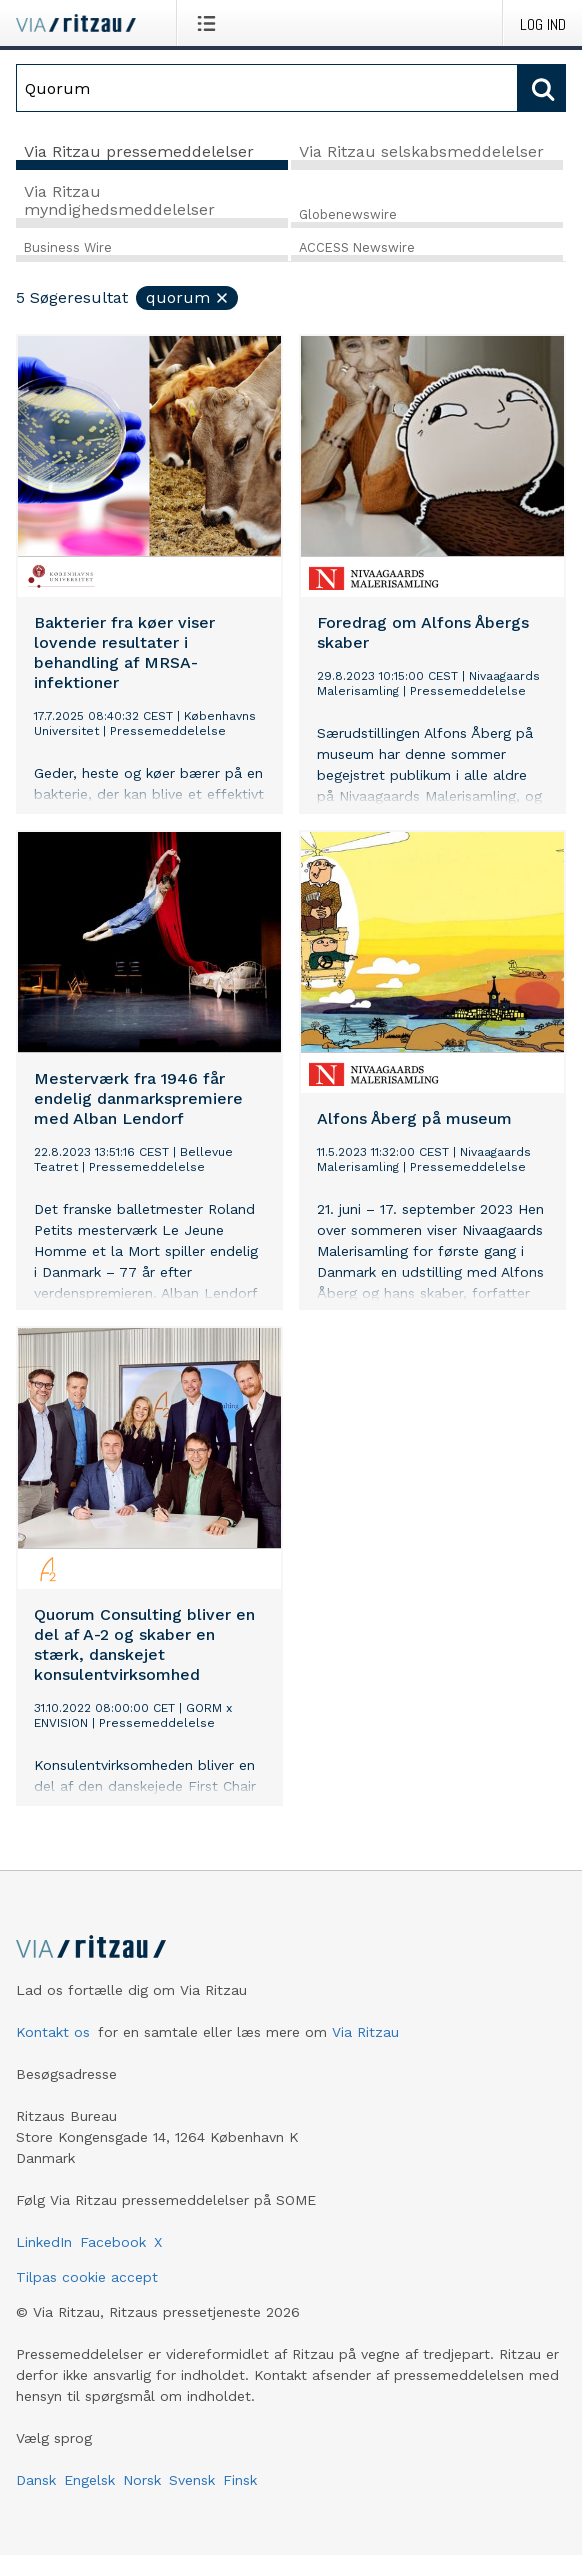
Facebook (113, 2242)
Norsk (142, 2480)
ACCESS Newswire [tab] (357, 247)
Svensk (192, 2480)
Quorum (188, 297)
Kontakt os (53, 2032)
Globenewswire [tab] (348, 214)
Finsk (240, 2480)
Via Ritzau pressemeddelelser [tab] (139, 151)
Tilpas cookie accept (87, 2277)
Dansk (36, 2480)
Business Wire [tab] (68, 247)
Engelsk (89, 2480)
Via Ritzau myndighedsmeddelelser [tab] (119, 200)
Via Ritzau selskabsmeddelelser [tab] (421, 151)
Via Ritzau (365, 2032)
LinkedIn (44, 2242)
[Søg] (267, 88)
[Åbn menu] (210, 23)
